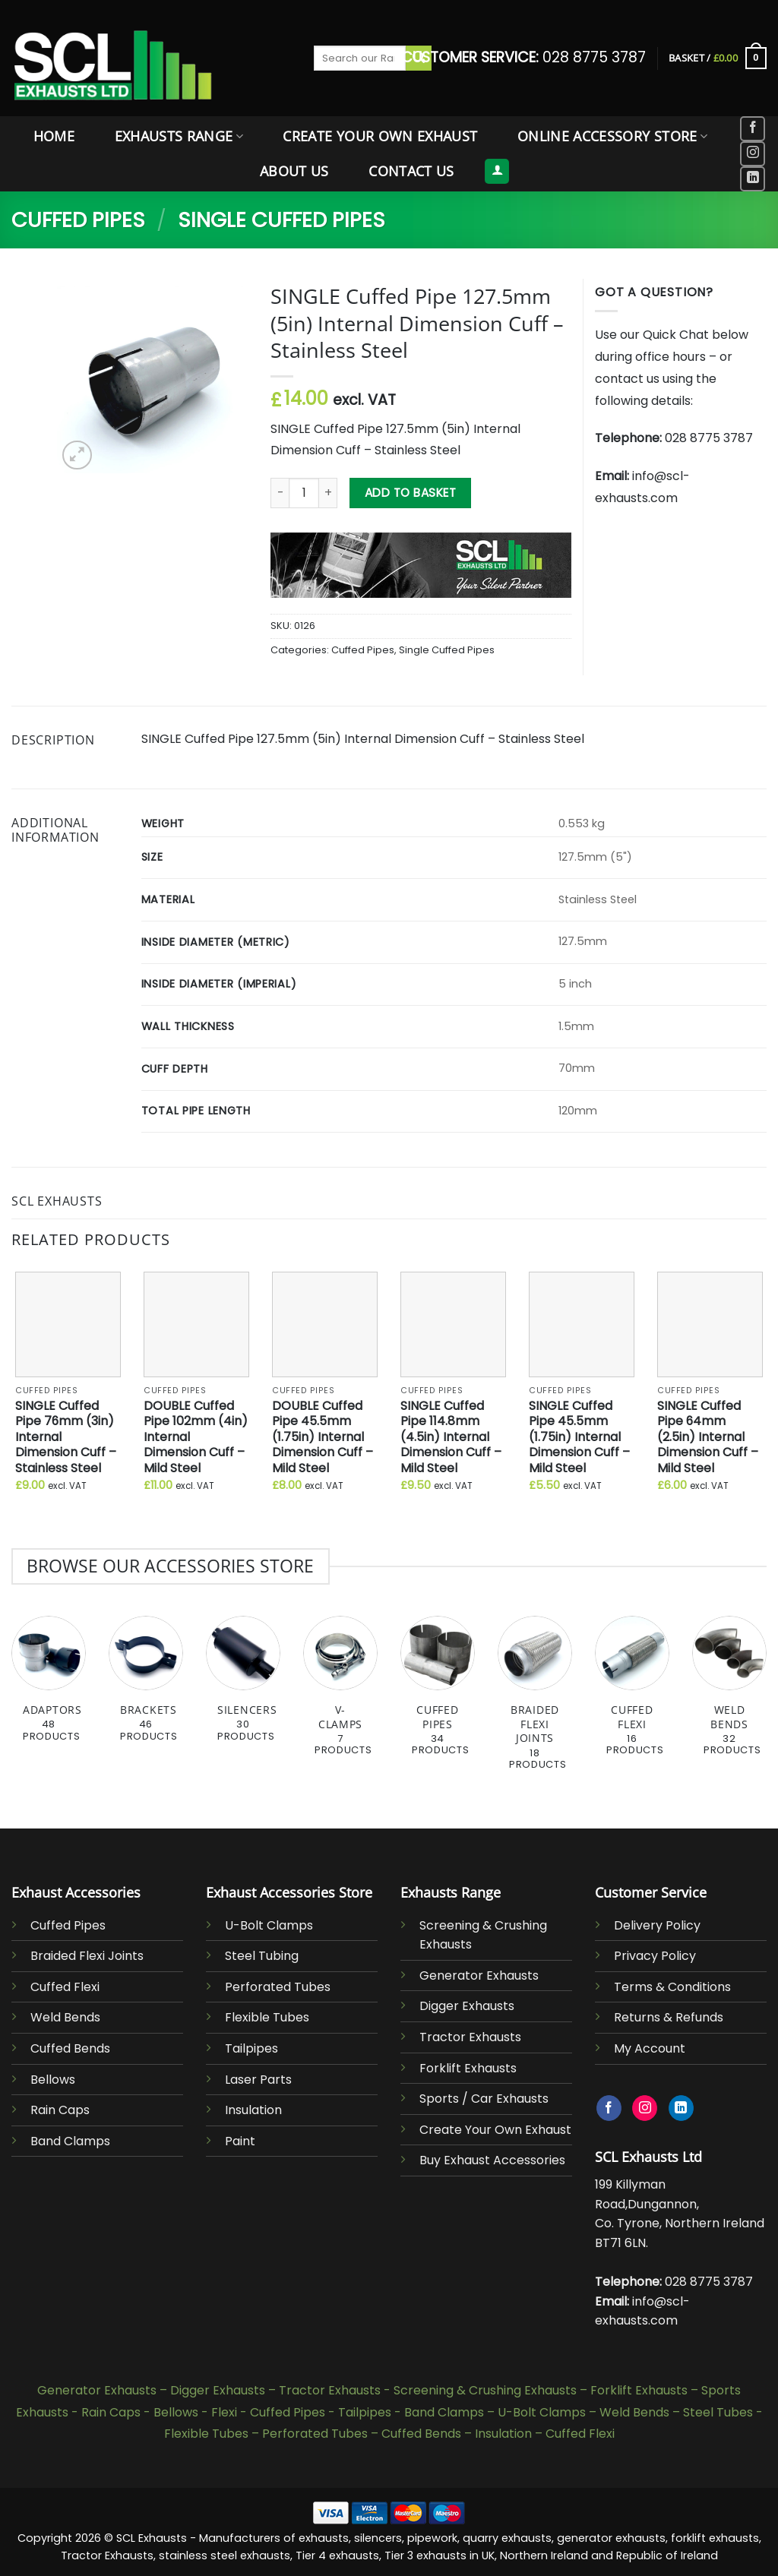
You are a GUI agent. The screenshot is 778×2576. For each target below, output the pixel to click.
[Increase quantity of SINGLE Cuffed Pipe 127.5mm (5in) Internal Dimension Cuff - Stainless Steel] (328, 493)
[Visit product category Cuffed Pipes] (437, 1694)
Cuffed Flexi (65, 1987)
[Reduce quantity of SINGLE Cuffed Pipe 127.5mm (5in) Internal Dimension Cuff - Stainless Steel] (279, 493)
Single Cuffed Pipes (281, 220)
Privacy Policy (655, 1955)
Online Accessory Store (612, 136)
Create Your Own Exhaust (380, 136)
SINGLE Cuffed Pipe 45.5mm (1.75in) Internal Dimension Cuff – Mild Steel (579, 1438)
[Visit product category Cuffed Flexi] (632, 1694)
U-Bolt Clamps (269, 1925)
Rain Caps (60, 2110)
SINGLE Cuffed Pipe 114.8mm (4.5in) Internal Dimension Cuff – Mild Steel (450, 1438)
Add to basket (410, 493)
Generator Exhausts (479, 1975)
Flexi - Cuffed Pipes (268, 2412)
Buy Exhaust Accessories (492, 2160)
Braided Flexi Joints (87, 1955)
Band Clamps (70, 2141)
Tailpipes (251, 2048)
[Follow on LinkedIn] (752, 178)
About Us (294, 171)
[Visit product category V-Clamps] (340, 1694)
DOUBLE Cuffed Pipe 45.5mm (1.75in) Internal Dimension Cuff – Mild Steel (322, 1438)
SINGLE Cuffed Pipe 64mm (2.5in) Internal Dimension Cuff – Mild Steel (707, 1438)
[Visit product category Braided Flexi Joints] (535, 1701)
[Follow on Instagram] (752, 153)
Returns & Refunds (668, 2017)
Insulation (253, 2110)
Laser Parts (258, 2079)
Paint (240, 2141)
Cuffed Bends (70, 2048)
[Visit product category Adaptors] (48, 1687)
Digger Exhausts (466, 2006)
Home (53, 136)
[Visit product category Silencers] (243, 1687)
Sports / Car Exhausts (484, 2098)
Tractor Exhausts (470, 2037)
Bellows (52, 2079)
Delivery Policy (657, 1925)
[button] (718, 58)
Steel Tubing (262, 1955)
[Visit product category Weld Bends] (729, 1694)
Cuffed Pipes (78, 220)
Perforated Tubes (277, 1987)
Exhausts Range (179, 136)
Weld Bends (65, 2017)
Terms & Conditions (672, 1987)
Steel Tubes (718, 2412)
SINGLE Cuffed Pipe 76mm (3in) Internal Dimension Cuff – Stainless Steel (65, 1438)
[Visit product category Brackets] (146, 1687)
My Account (649, 2048)
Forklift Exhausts (468, 2068)
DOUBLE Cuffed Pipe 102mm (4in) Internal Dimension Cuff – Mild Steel (196, 1438)
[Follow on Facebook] (752, 128)
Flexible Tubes (267, 2017)
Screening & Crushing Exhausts (485, 2390)
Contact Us (411, 171)
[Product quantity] (304, 493)
